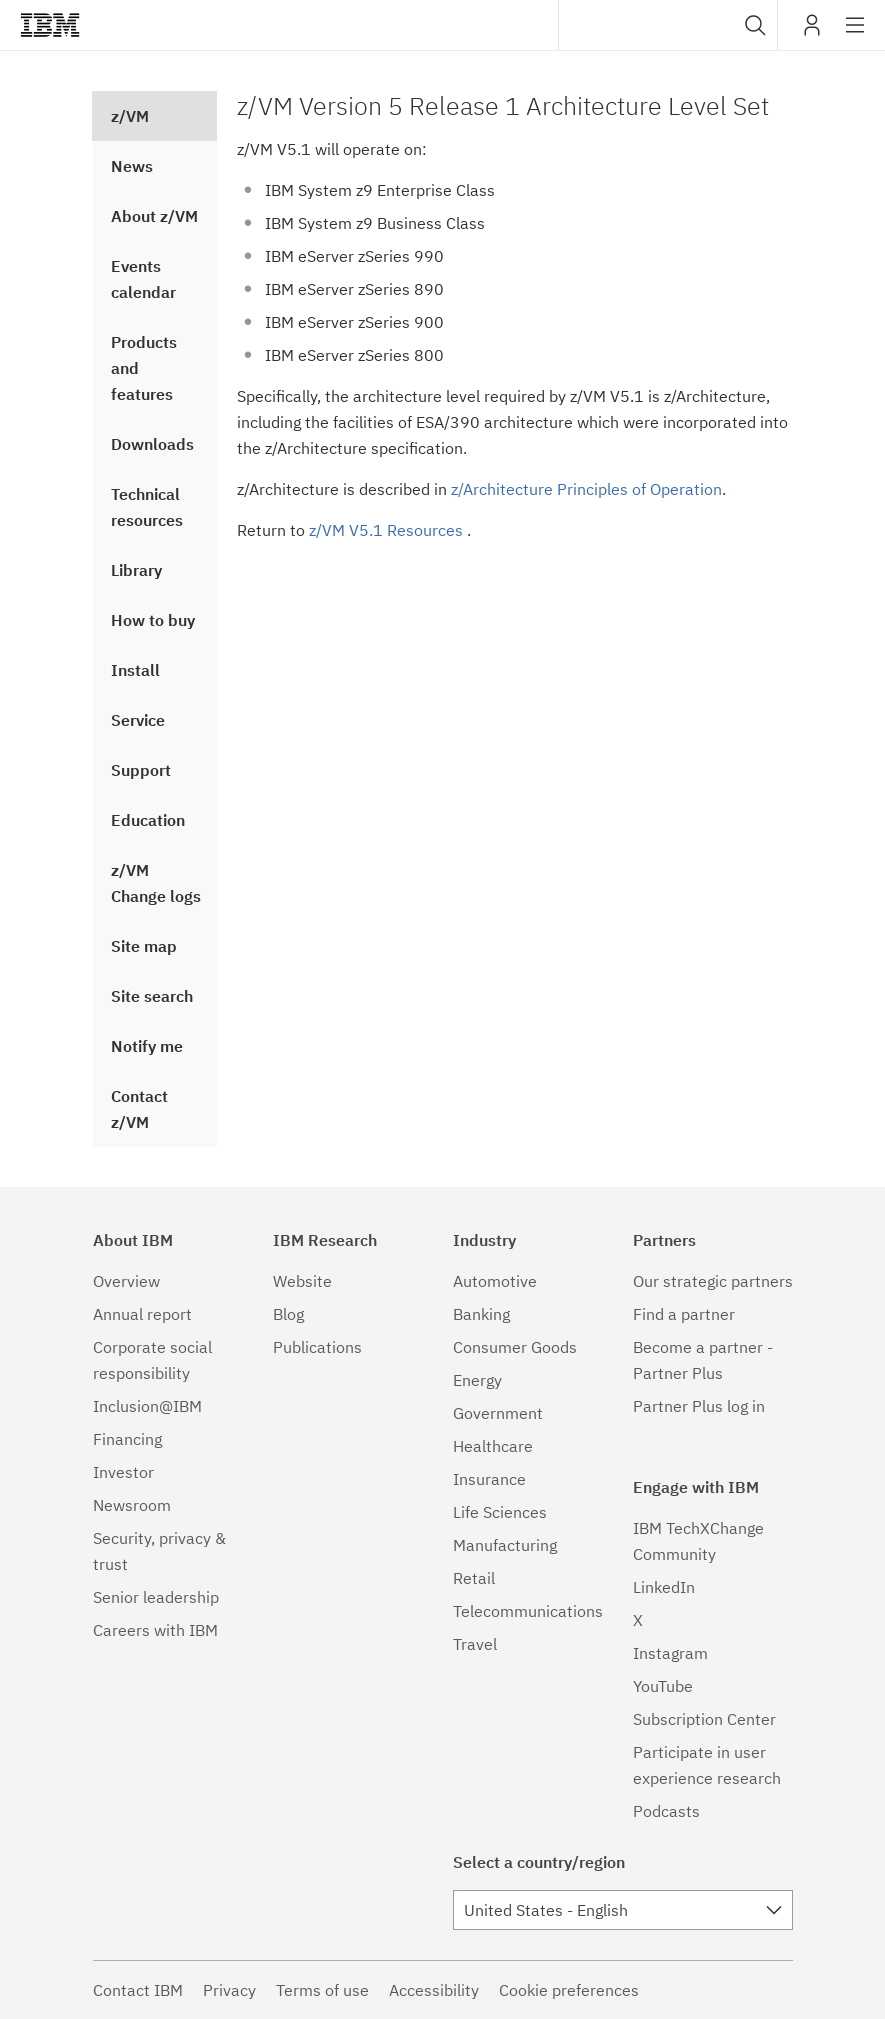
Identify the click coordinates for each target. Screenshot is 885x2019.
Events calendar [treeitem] (143, 279)
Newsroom (132, 1505)
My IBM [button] (812, 32)
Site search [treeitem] (152, 996)
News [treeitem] (132, 166)
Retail (474, 1578)
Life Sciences (500, 1512)
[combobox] (668, 25)
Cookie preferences (569, 1990)
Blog (288, 1314)
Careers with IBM (155, 1630)
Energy (477, 1380)
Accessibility (434, 1990)
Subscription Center (704, 1719)
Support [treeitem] (141, 770)
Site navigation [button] (855, 35)
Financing (127, 1439)
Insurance (489, 1479)
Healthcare (493, 1446)
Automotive (495, 1281)
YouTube (663, 1686)
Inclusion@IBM (147, 1406)
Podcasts (666, 1811)
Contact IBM (138, 1990)
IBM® (50, 25)
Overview (126, 1281)
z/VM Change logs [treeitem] (156, 883)
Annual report (142, 1314)
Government (498, 1413)
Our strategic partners (713, 1281)
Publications (317, 1347)
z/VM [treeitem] (130, 116)
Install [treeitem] (135, 670)
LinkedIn (664, 1587)
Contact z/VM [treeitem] (139, 1109)
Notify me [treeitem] (147, 1046)
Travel (475, 1644)
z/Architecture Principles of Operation (586, 489)
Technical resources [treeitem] (147, 507)
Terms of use (322, 1990)
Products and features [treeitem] (144, 368)
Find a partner (684, 1314)
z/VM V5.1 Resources (388, 530)
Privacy (229, 1990)
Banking (481, 1314)
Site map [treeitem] (144, 946)
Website (302, 1281)
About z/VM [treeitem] (154, 216)
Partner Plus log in (699, 1406)
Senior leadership (156, 1597)
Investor (123, 1472)
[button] (755, 25)
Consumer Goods (515, 1347)
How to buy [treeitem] (153, 620)
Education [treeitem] (148, 820)
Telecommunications (528, 1611)
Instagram (670, 1653)
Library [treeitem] (136, 570)
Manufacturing (505, 1545)
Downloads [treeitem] (152, 444)
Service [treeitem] (138, 720)
